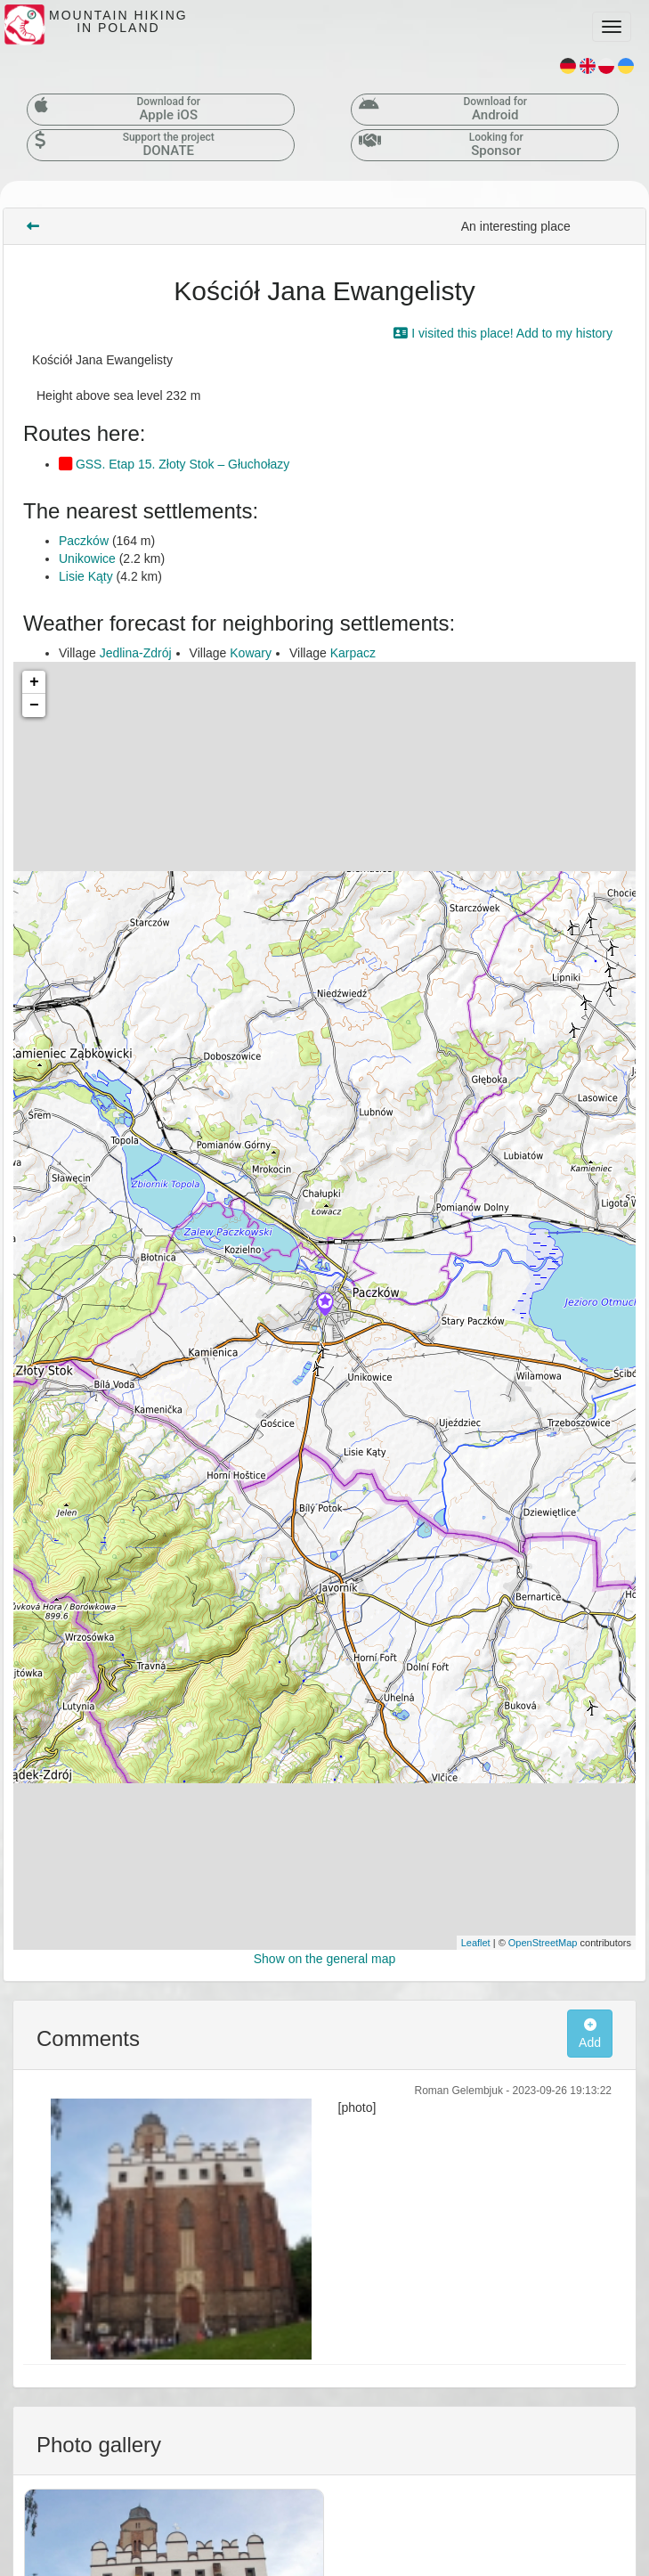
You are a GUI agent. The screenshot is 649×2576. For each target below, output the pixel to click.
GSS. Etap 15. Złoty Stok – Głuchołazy (174, 464)
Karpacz (353, 653)
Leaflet (476, 1942)
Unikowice (87, 558)
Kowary (251, 653)
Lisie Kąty (86, 576)
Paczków (84, 541)
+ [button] (34, 682)
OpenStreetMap (543, 1942)
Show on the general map (325, 1959)
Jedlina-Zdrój (136, 653)
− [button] (34, 705)
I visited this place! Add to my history (502, 333)
